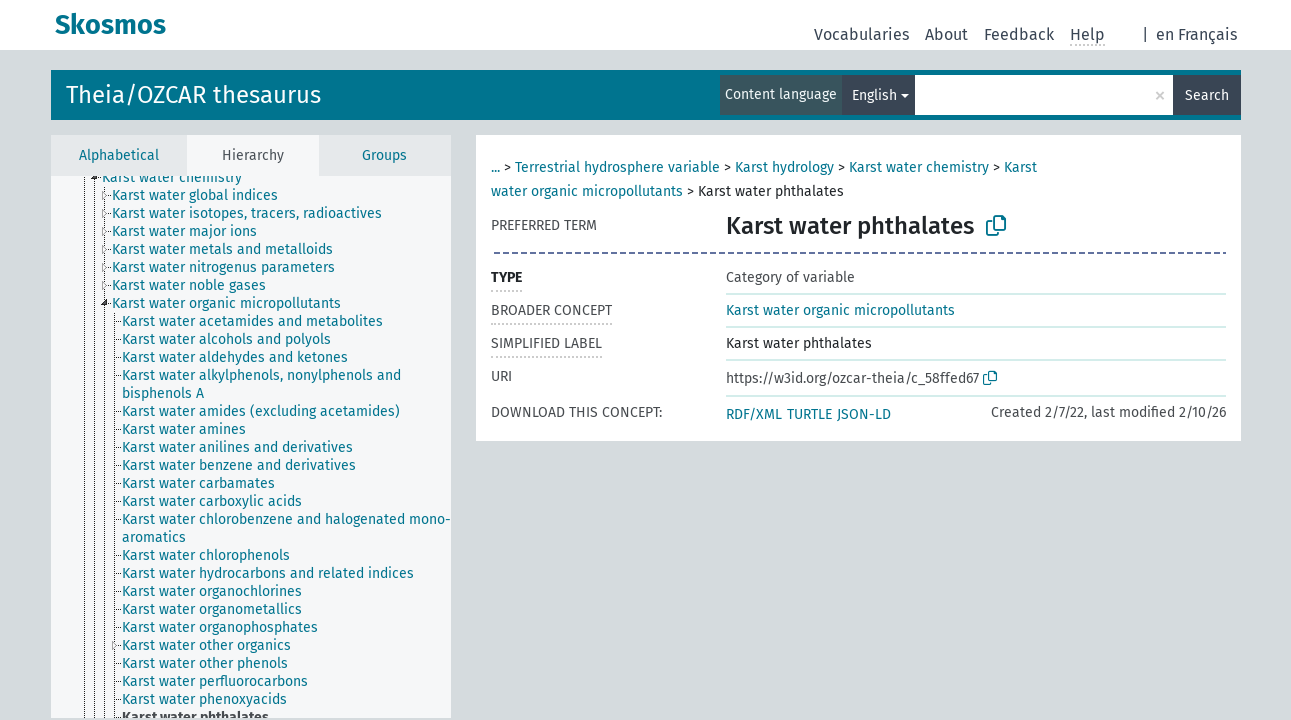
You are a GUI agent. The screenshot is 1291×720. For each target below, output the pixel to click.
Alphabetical (119, 155)
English (874, 95)
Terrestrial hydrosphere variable (617, 167)
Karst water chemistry (919, 167)
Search (1207, 95)
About (946, 34)
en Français (1196, 34)
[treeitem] (180, 178)
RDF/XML (754, 414)
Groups (384, 155)
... (495, 167)
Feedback (1019, 34)
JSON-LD (864, 414)
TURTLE (809, 414)
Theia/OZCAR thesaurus (193, 95)
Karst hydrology (784, 167)
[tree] (251, 447)
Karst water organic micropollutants (840, 310)
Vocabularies (861, 34)
